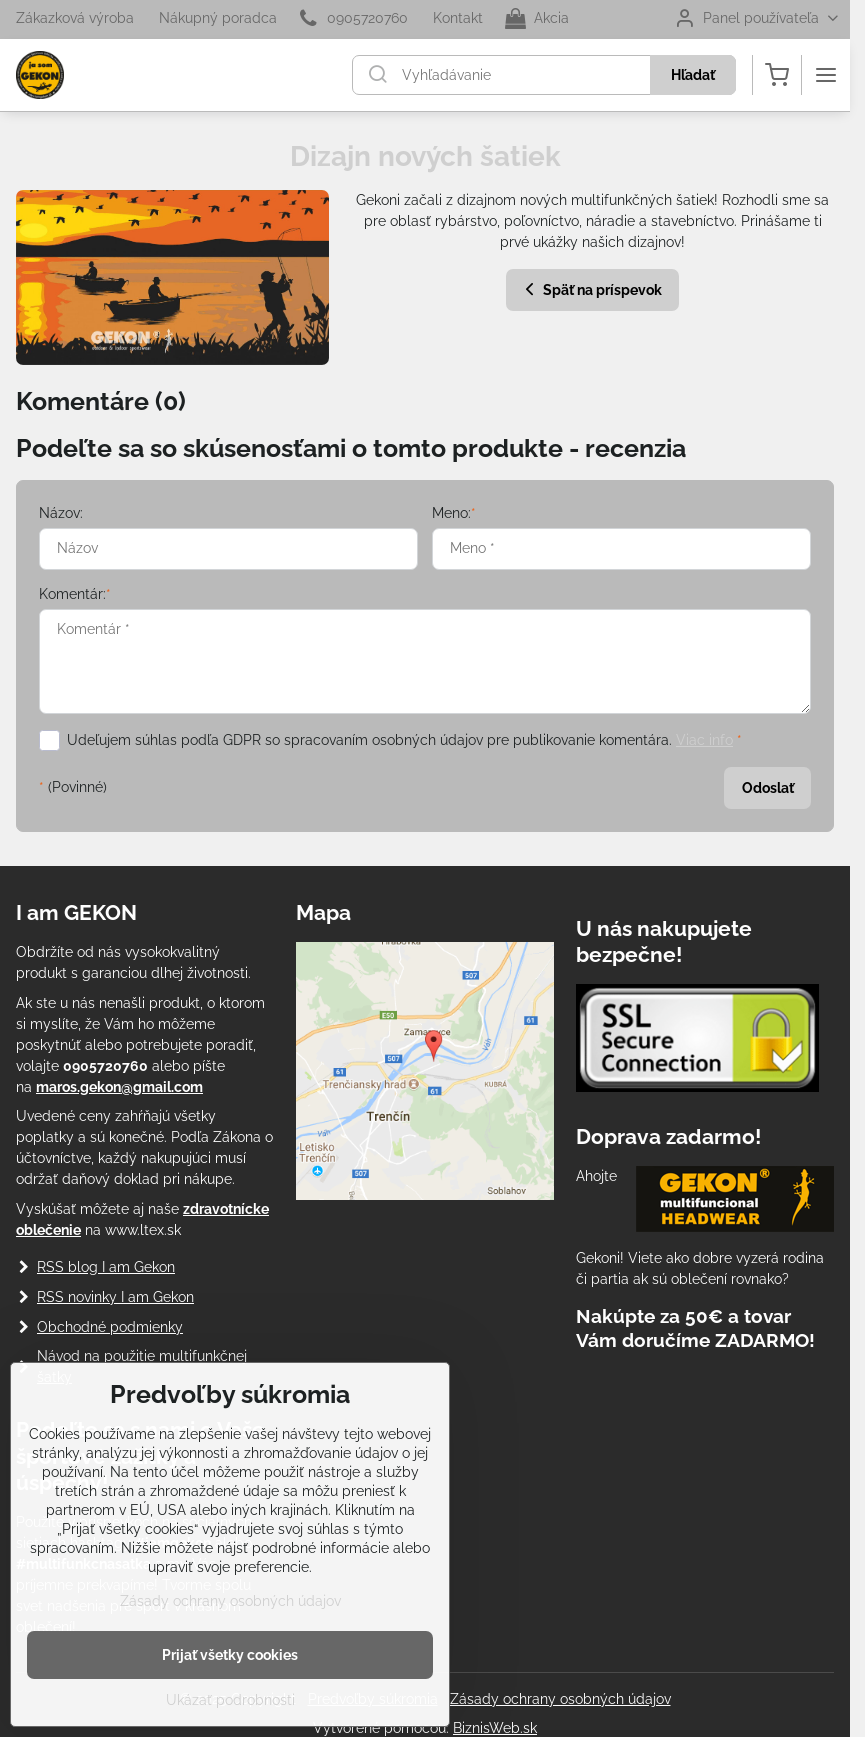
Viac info (704, 740)
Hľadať (693, 75)
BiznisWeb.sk (495, 1728)
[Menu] (826, 75)
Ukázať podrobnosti (230, 1700)
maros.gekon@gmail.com (119, 1087)
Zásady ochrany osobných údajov (560, 1699)
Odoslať (768, 788)
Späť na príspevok (590, 289)
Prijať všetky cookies (230, 1655)
